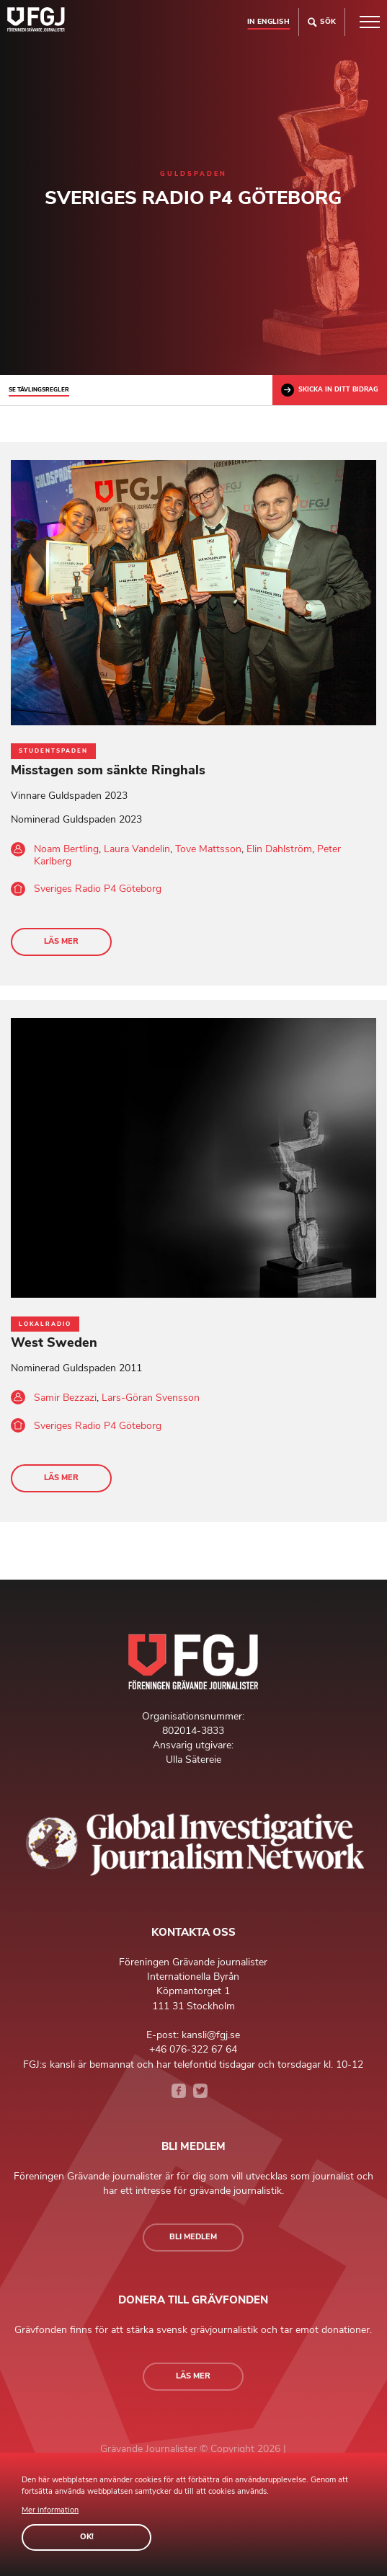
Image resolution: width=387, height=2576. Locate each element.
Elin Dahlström (279, 849)
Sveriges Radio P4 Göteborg (97, 888)
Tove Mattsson (208, 849)
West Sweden (54, 1342)
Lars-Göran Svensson (151, 1397)
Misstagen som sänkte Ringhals (108, 770)
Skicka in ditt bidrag (329, 390)
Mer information (50, 2510)
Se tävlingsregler (39, 390)
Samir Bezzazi (65, 1397)
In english (268, 21)
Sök (322, 22)
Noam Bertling (66, 849)
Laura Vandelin (137, 849)
